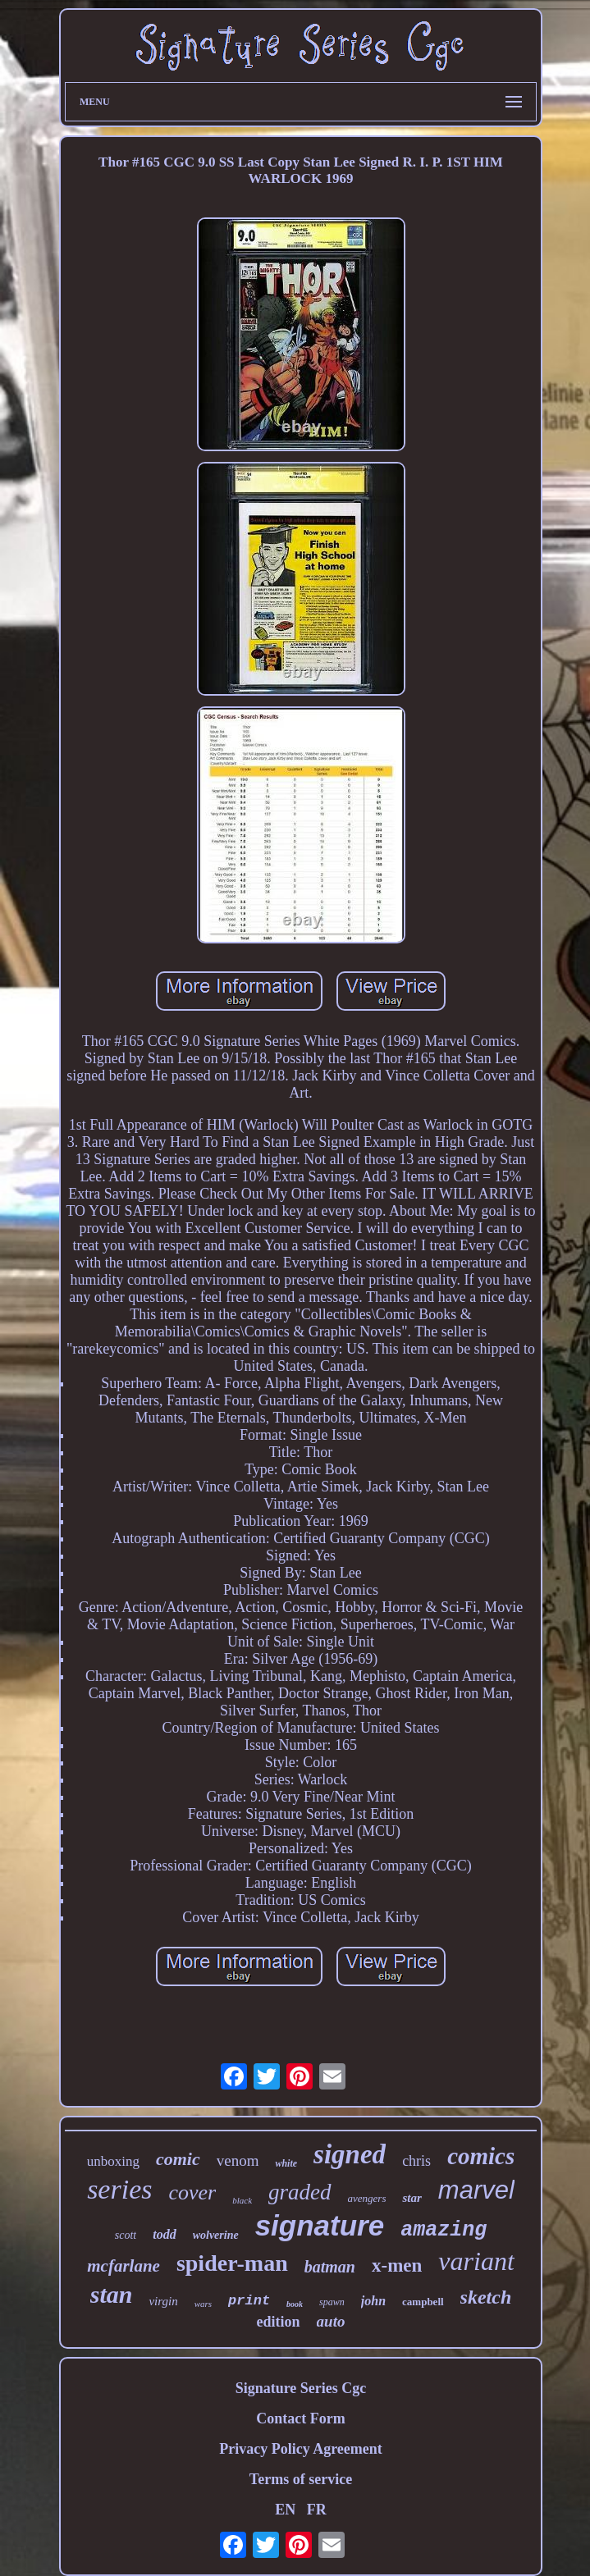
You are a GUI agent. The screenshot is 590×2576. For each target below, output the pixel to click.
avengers (367, 2198)
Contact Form (300, 2418)
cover (192, 2192)
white (286, 2163)
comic (178, 2159)
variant (476, 2261)
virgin (163, 2301)
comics (481, 2156)
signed (349, 2154)
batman (329, 2267)
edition (278, 2321)
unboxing (113, 2161)
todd (164, 2234)
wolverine (216, 2235)
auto (331, 2321)
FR (317, 2509)
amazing (443, 2230)
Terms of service (300, 2479)
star (411, 2197)
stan (111, 2294)
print (249, 2301)
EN (285, 2509)
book (294, 2304)
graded (300, 2192)
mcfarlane (123, 2266)
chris (416, 2161)
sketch (486, 2297)
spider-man (232, 2263)
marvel (476, 2190)
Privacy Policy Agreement (300, 2449)
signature (320, 2225)
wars (203, 2304)
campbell (423, 2301)
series (119, 2189)
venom (238, 2160)
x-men (397, 2265)
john (373, 2301)
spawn (332, 2302)
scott (125, 2235)
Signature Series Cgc (301, 2388)
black (242, 2200)
